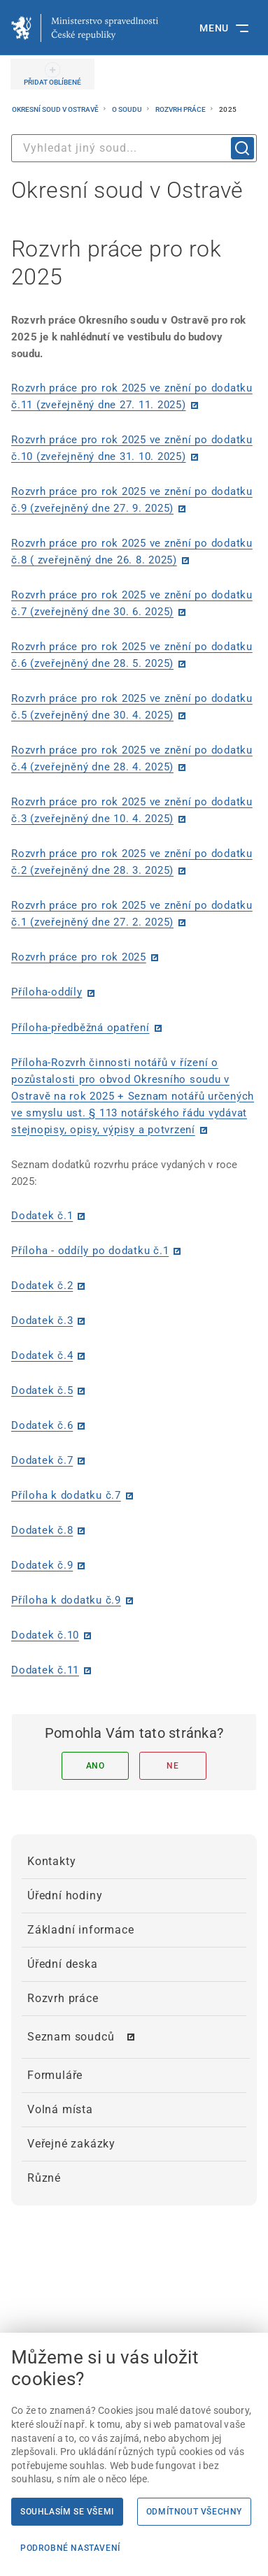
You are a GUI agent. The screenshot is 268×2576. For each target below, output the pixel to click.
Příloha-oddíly (47, 992)
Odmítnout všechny (194, 2512)
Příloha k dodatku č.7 (66, 1495)
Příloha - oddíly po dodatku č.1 (90, 1250)
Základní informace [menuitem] (80, 1929)
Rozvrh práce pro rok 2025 (78, 957)
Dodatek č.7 (42, 1460)
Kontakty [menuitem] (51, 1861)
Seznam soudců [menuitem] (70, 2036)
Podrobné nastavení (70, 2548)
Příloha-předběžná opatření (80, 1027)
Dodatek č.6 (42, 1425)
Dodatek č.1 (42, 1215)
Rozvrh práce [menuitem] (63, 1998)
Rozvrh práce (181, 109)
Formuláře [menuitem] (55, 2075)
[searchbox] (134, 148)
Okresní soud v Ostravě (56, 109)
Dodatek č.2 (42, 1285)
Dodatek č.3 (42, 1320)
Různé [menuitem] (44, 2178)
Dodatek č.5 (42, 1390)
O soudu (127, 109)
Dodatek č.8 (42, 1530)
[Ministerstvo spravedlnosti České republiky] (84, 28)
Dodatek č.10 (45, 1635)
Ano (95, 1766)
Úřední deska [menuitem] (62, 1964)
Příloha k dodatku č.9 (66, 1600)
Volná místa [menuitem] (60, 2109)
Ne (172, 1766)
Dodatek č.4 (42, 1355)
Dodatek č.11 (45, 1670)
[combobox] (134, 148)
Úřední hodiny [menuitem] (64, 1895)
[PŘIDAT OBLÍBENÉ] (52, 74)
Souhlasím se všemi (67, 2512)
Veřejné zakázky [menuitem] (71, 2143)
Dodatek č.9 (42, 1565)
